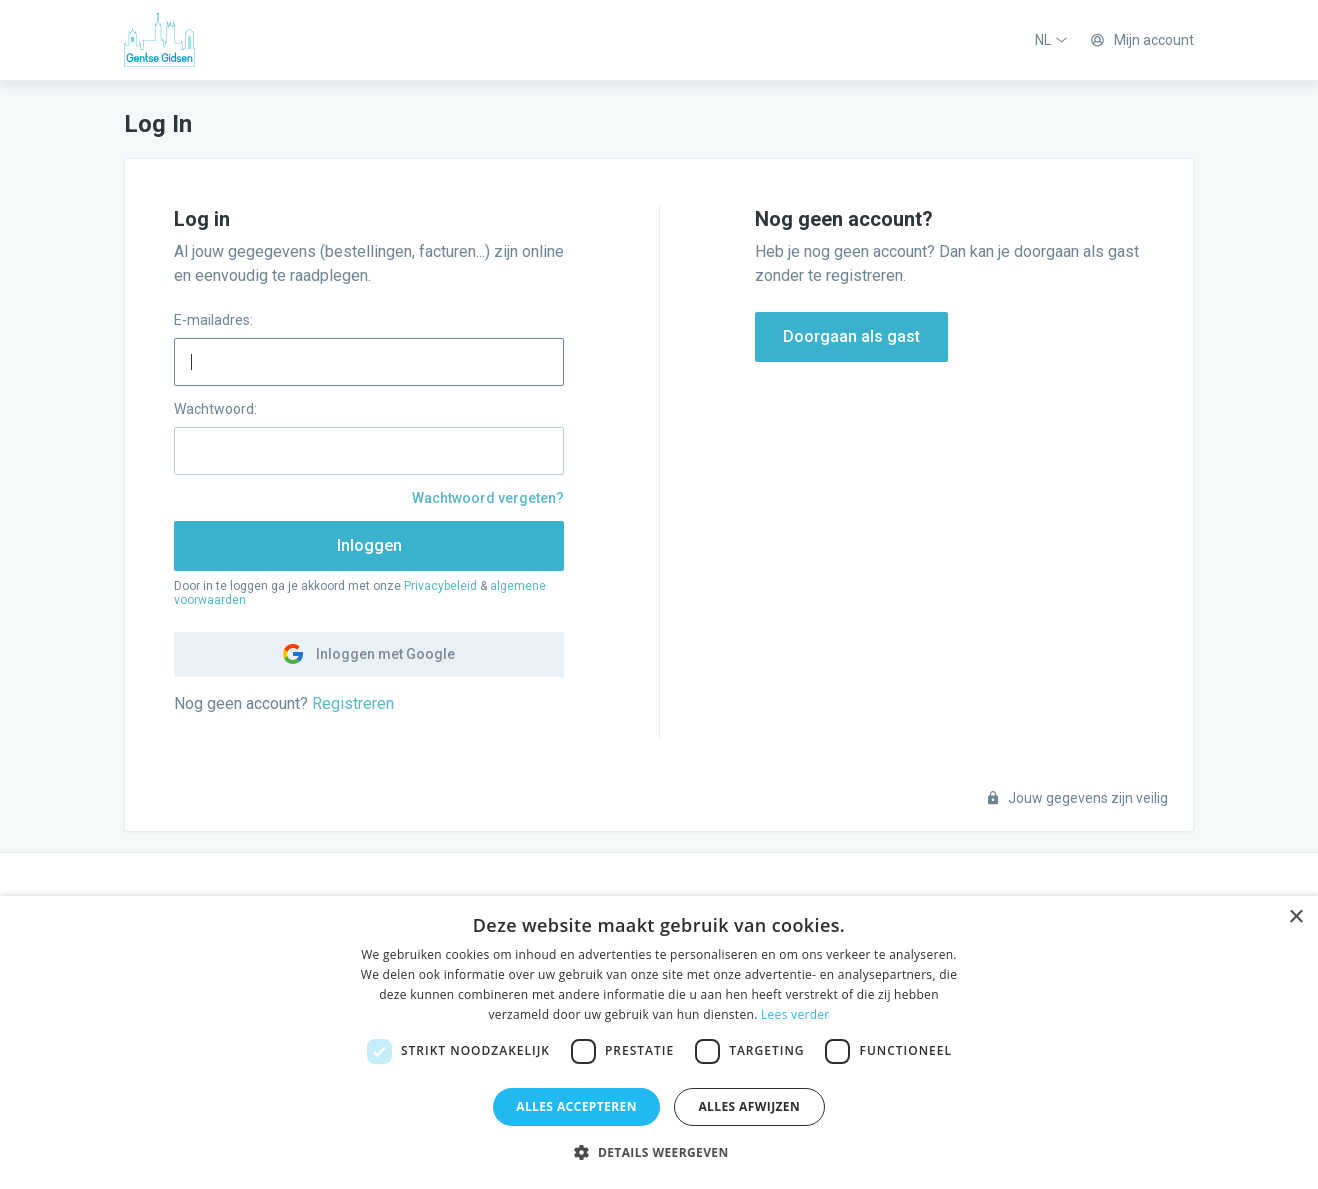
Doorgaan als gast (851, 336)
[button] (658, 1153)
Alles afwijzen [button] (749, 1106)
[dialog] (659, 1042)
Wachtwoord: (215, 409)
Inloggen (369, 545)
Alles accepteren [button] (576, 1106)
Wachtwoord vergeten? (488, 498)
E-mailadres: (213, 320)
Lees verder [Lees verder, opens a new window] (795, 1014)
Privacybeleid (440, 586)
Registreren (353, 703)
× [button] (1295, 917)
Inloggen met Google (369, 654)
